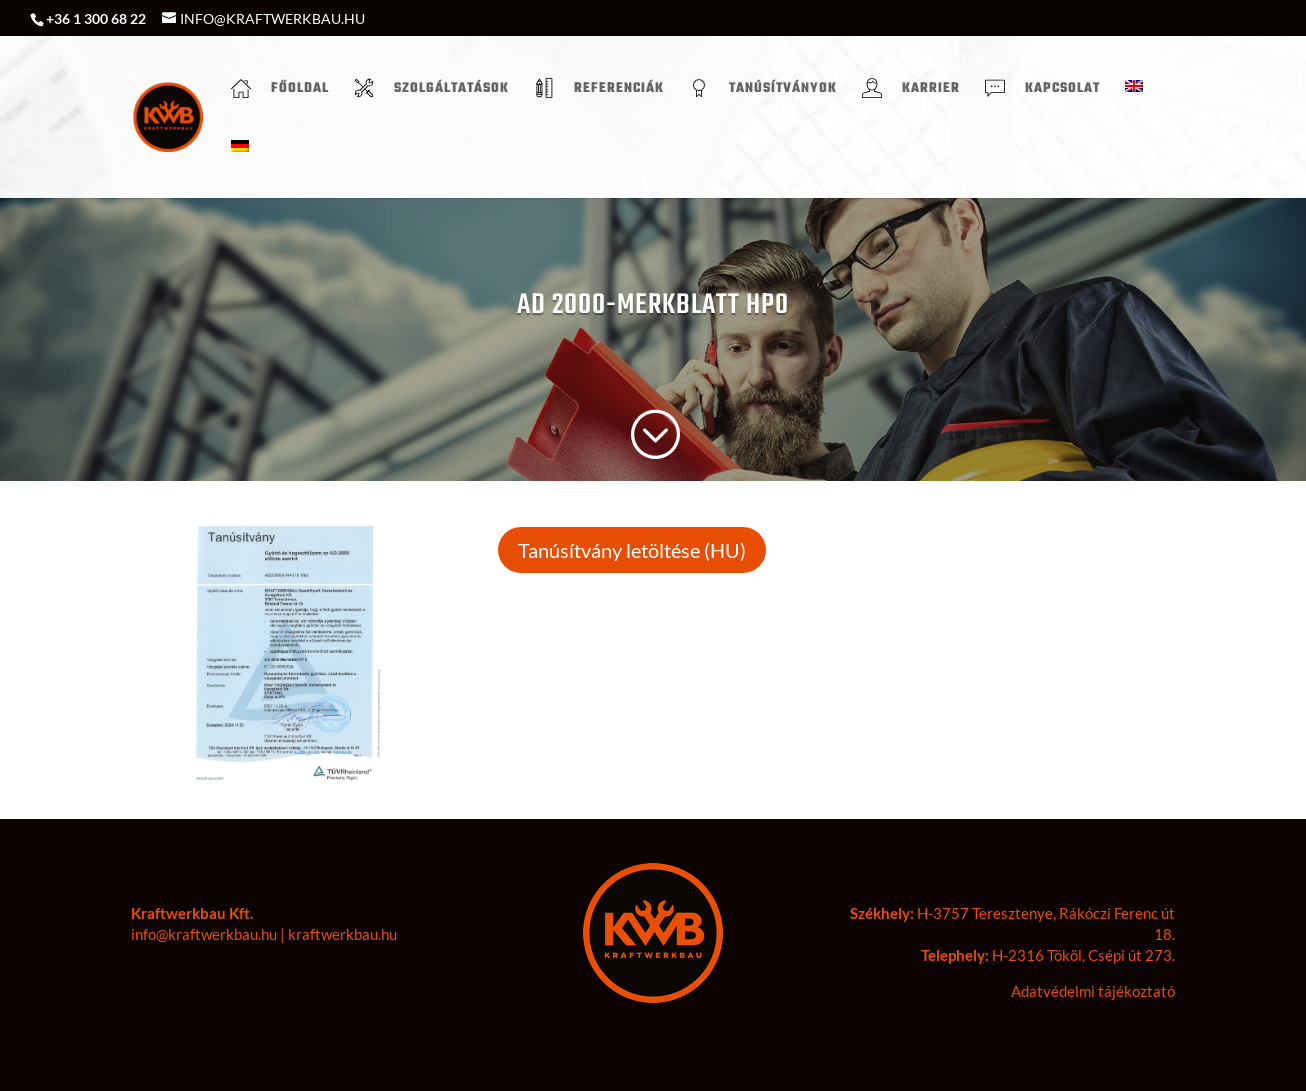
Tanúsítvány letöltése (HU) (632, 550)
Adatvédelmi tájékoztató (1093, 991)
